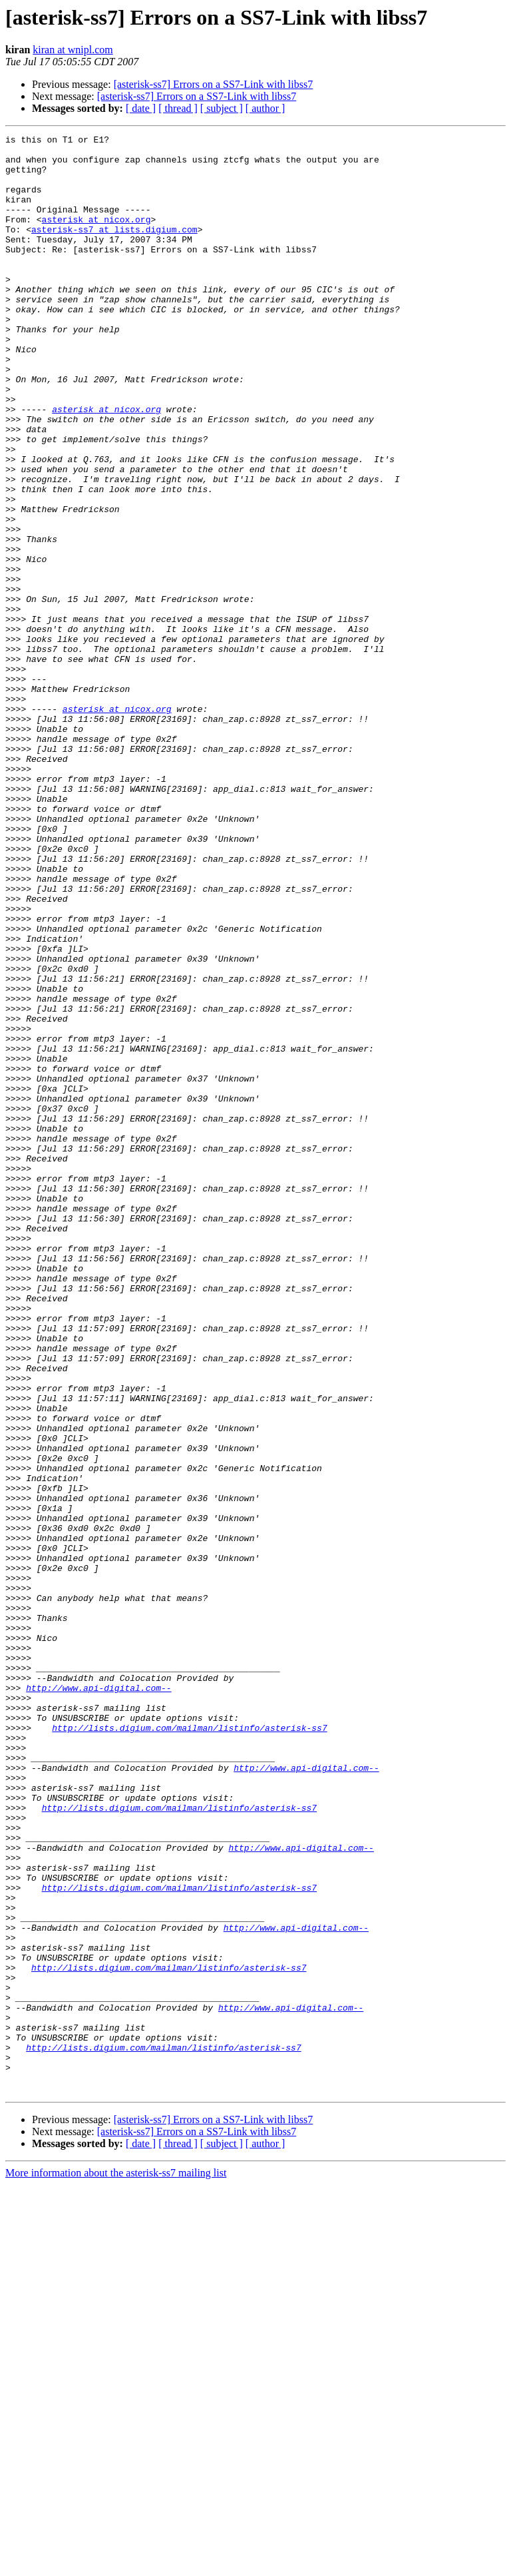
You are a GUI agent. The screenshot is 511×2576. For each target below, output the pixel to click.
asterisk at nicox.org (96, 237)
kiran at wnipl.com (72, 49)
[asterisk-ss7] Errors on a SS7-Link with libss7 (213, 84)
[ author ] (265, 108)
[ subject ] (221, 108)
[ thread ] (178, 108)
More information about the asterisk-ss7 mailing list (115, 2564)
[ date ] (141, 108)
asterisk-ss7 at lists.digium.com (114, 249)
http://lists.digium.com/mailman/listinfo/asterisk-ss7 (189, 2047)
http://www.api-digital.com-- (98, 1999)
